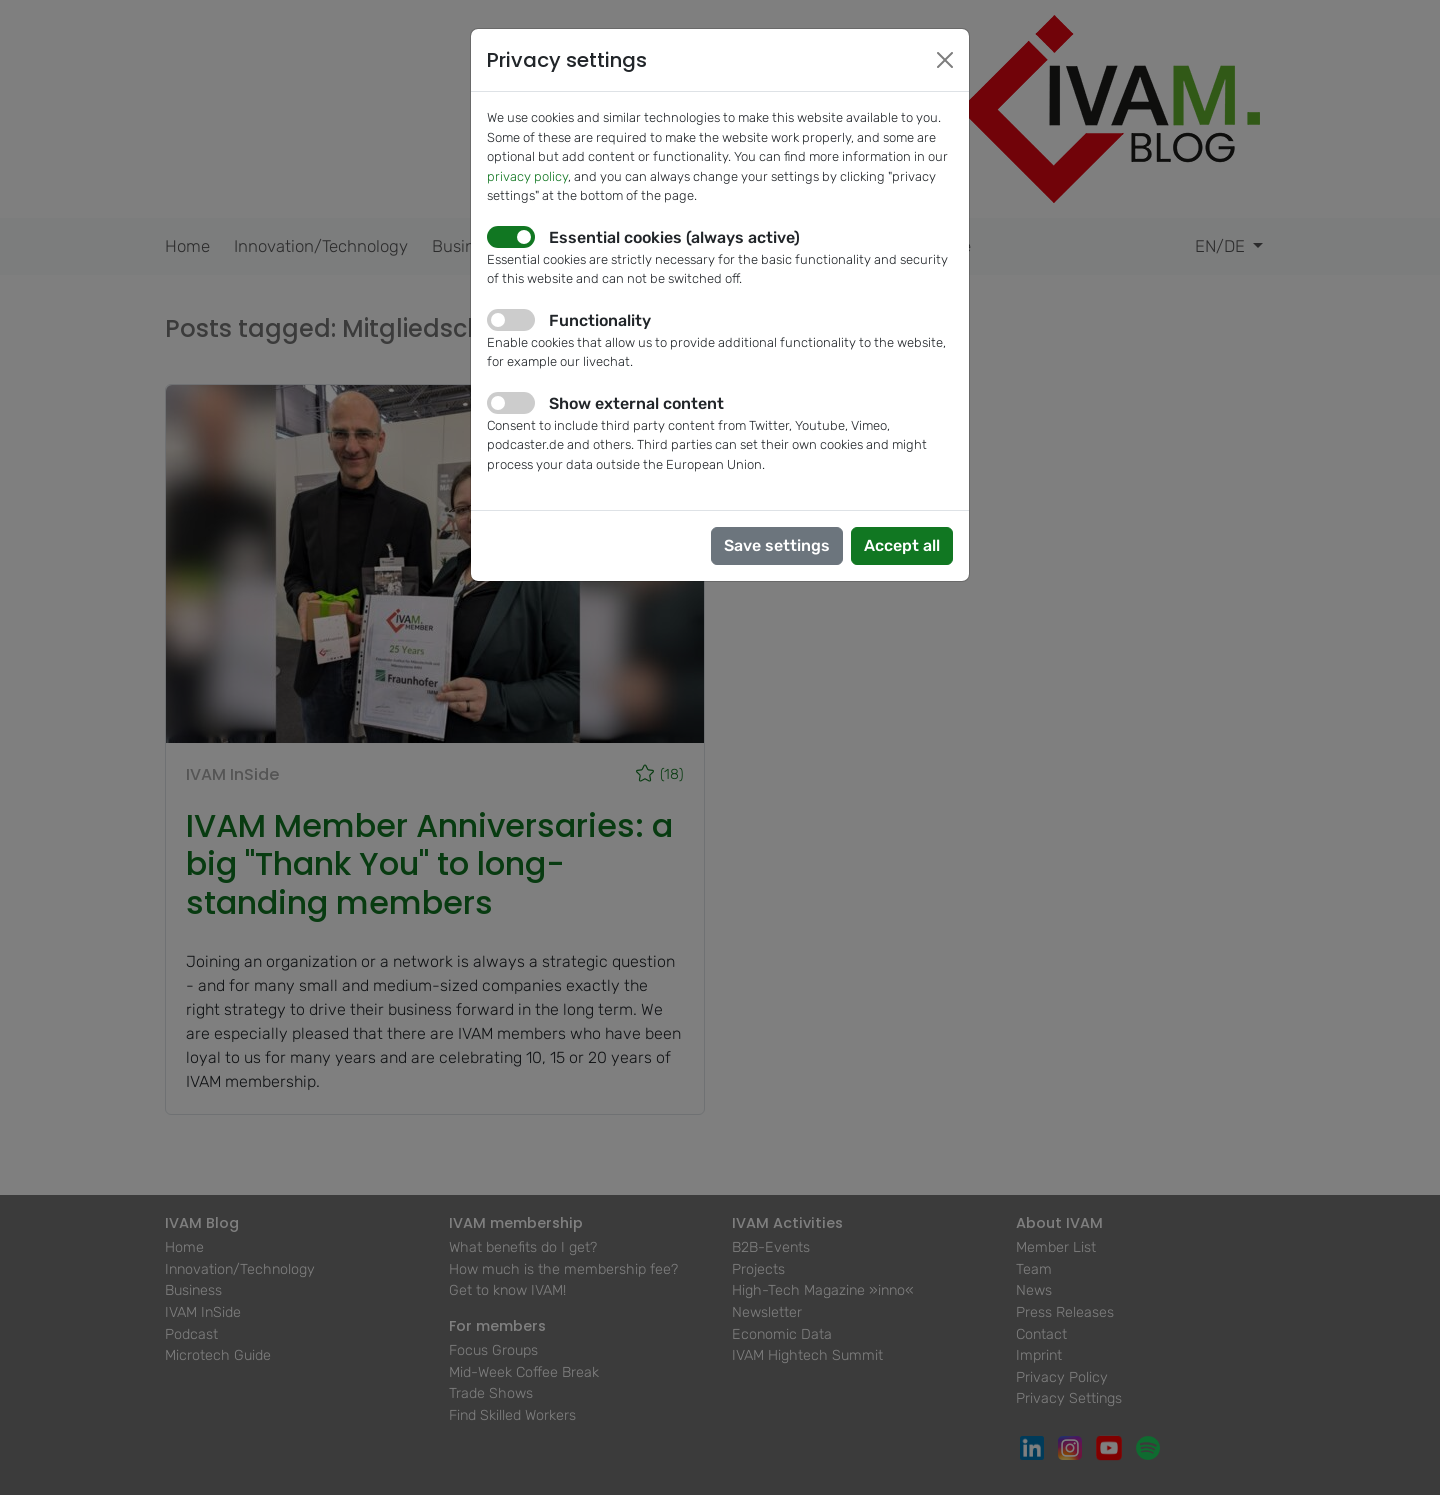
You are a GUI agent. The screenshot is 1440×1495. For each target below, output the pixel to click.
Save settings (777, 545)
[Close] (945, 60)
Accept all (902, 545)
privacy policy (527, 176)
